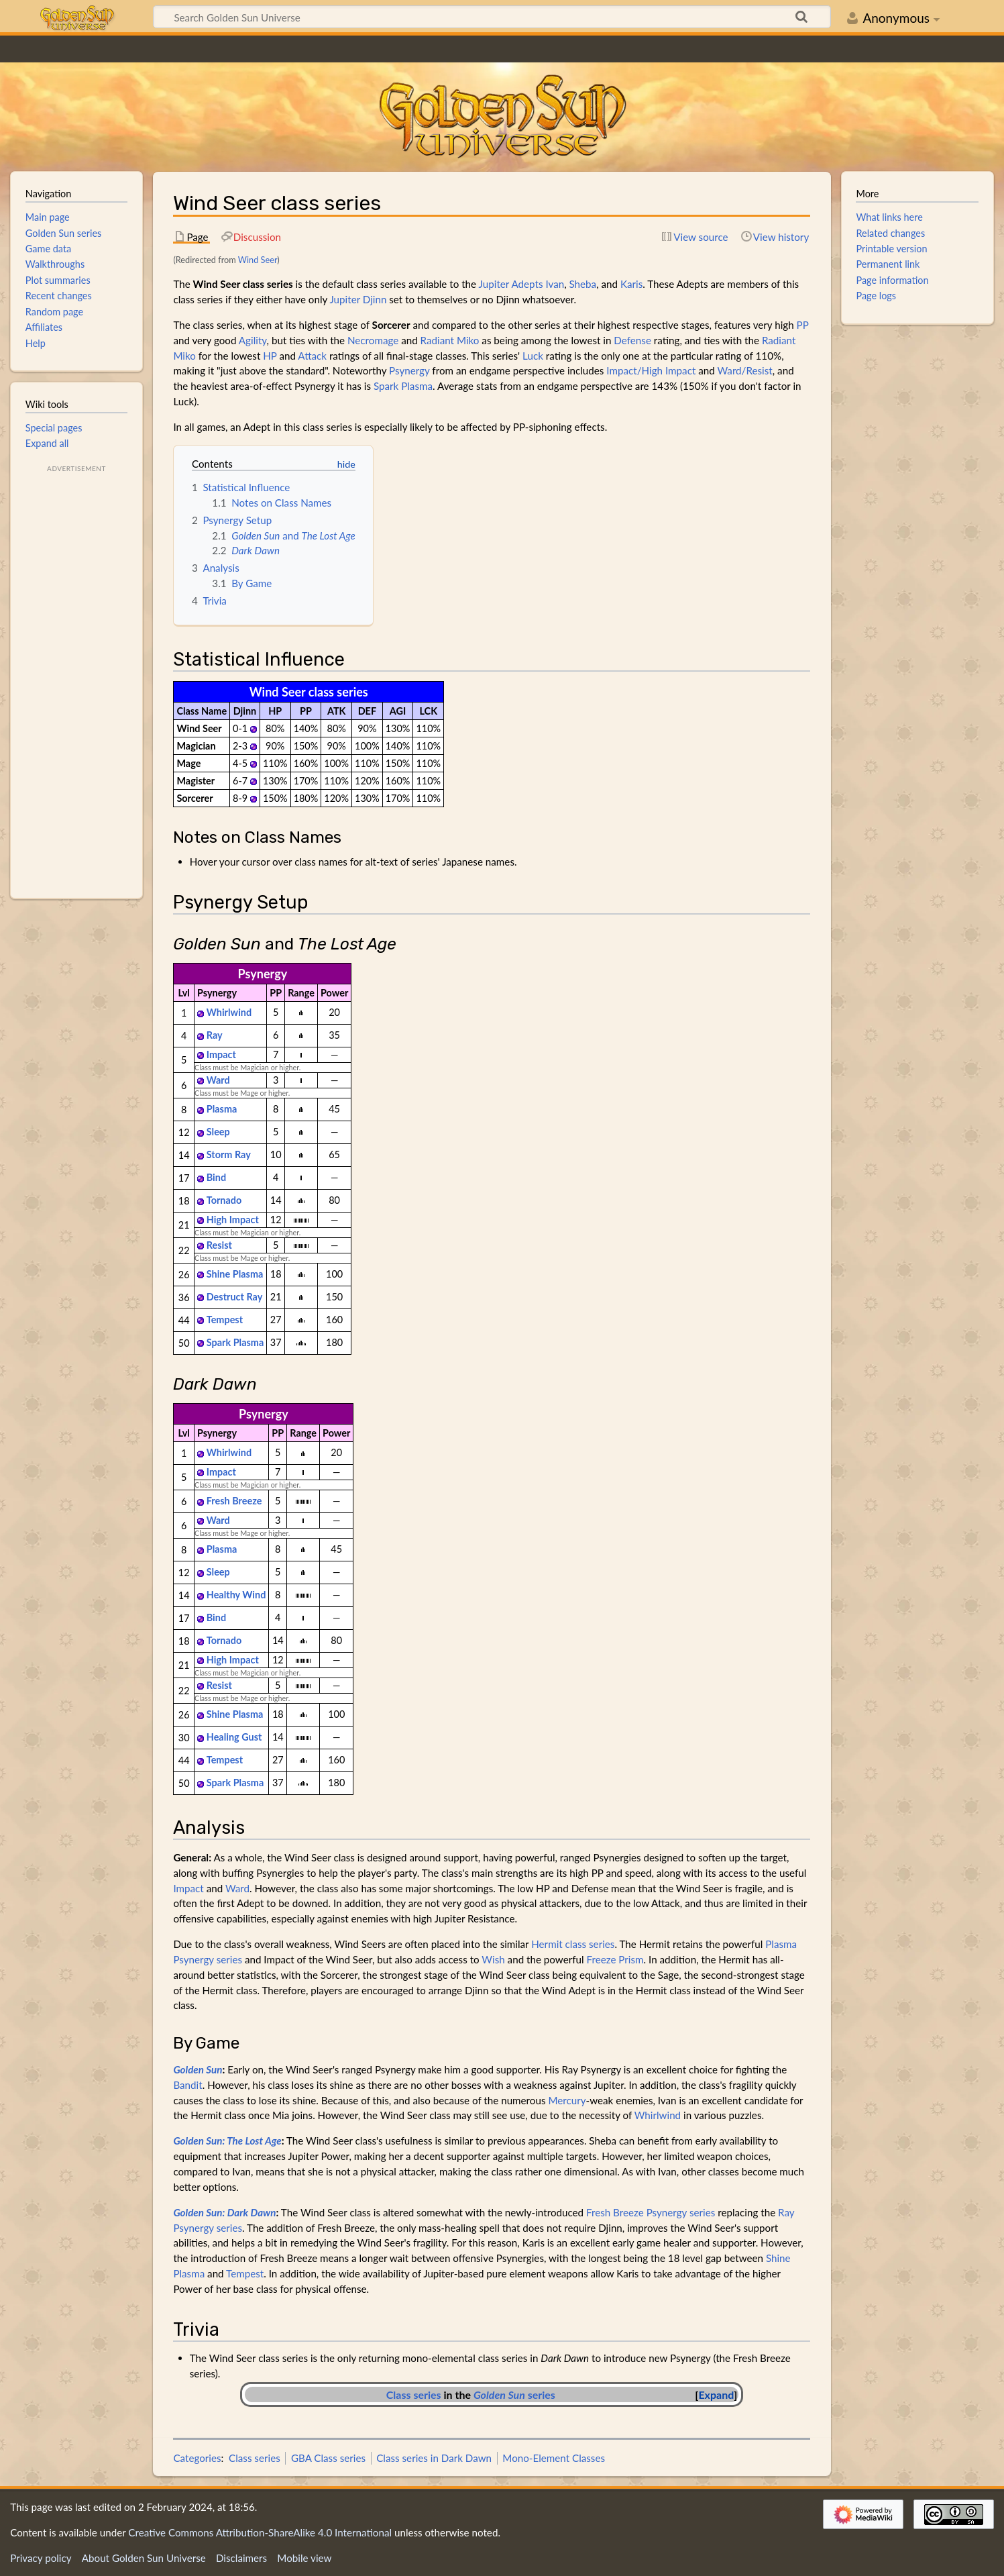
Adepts (527, 284)
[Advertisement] (76, 677)
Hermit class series (572, 1944)
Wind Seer (257, 259)
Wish (493, 1959)
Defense (632, 340)
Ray (215, 1035)
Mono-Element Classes (553, 2458)
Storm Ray (229, 1154)
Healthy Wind (236, 1594)
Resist (219, 1245)
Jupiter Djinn (357, 299)
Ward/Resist (744, 370)
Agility (253, 340)
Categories (197, 2458)
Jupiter (494, 284)
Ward (218, 1080)
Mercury (566, 2100)
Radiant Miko (450, 340)
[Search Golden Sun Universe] (492, 17)
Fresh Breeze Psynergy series (650, 2212)
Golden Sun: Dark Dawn (224, 2212)
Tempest (225, 1319)
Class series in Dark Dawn (434, 2458)
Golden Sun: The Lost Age (227, 2140)
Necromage (372, 340)
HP (269, 356)
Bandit (187, 2085)
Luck (532, 356)
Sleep (218, 1131)
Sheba (583, 284)
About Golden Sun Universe (144, 2558)
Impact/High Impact (650, 370)
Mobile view (304, 2558)
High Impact (233, 1219)
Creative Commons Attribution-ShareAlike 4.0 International (260, 2532)
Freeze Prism (615, 1959)
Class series (413, 2394)
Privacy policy (40, 2558)
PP (803, 325)
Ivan (554, 284)
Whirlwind (229, 1012)
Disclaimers (241, 2558)
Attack (312, 356)
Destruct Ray (235, 1296)
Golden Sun (197, 2069)
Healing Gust (234, 1737)
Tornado (224, 1200)
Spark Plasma (403, 386)
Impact (221, 1054)
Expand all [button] (47, 443)
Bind (216, 1177)
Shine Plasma (235, 1274)
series (514, 2394)
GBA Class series (328, 2458)
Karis (631, 284)
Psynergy (409, 370)
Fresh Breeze (234, 1500)
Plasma (222, 1109)
